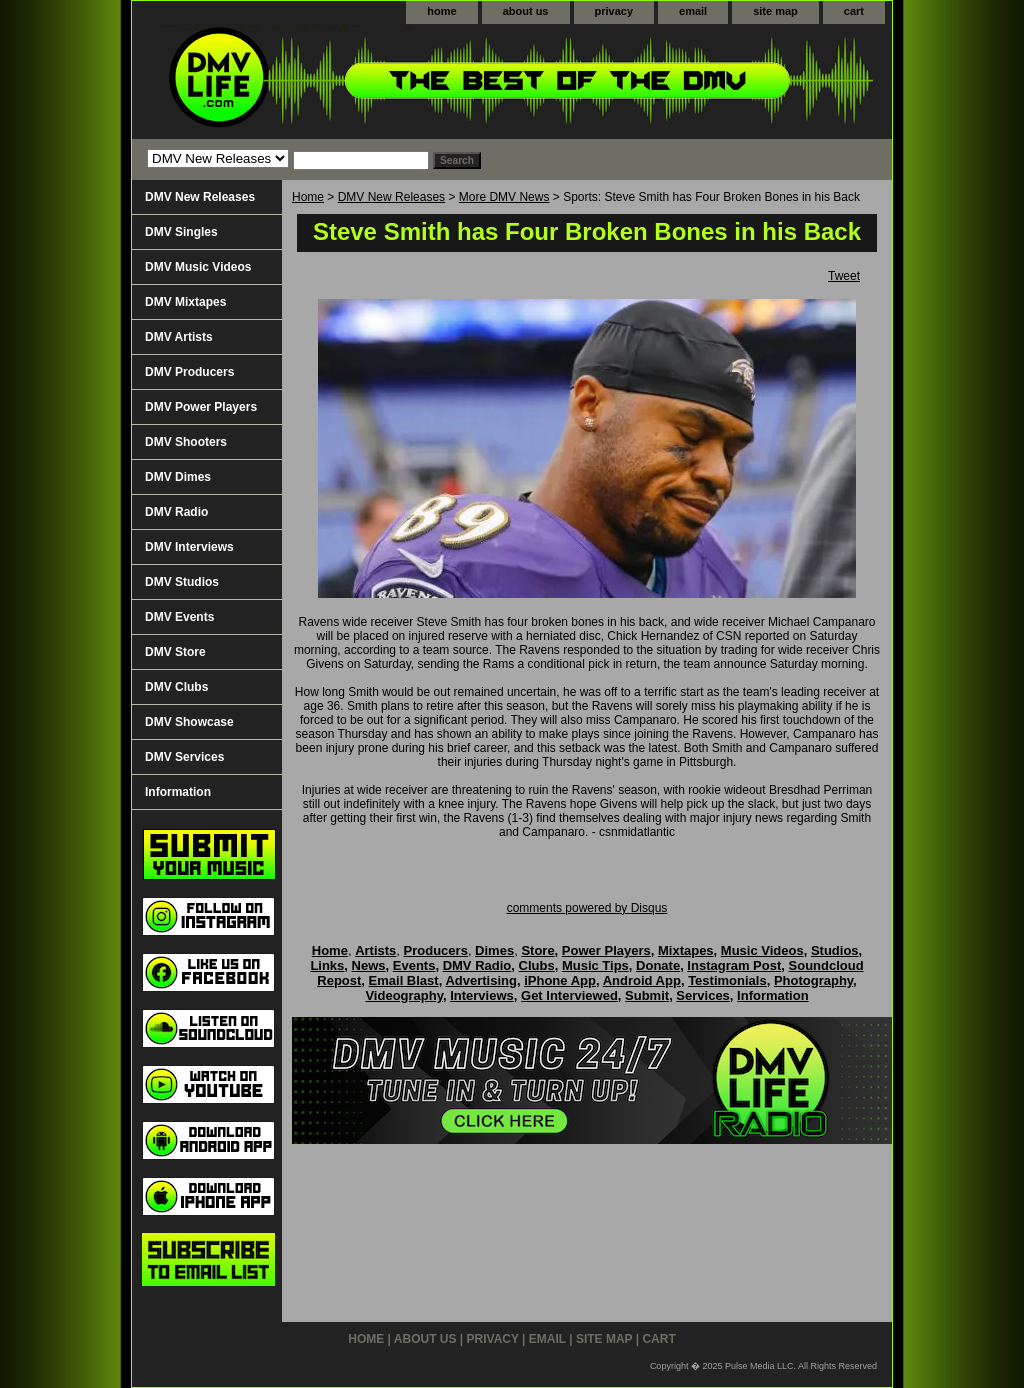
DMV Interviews (189, 547)
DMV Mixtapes (185, 302)
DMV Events (179, 617)
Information (178, 792)
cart (854, 11)
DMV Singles (181, 232)
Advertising (481, 980)
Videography (404, 995)
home (441, 11)
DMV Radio (176, 512)
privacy (614, 11)
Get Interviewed (569, 995)
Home (308, 197)
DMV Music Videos (198, 267)
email (693, 11)
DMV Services (184, 757)
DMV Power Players (201, 407)
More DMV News (504, 197)
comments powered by (587, 908)
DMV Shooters (186, 442)
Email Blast (404, 980)
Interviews (482, 995)
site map (775, 11)
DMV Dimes (178, 477)
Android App (642, 980)
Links (327, 965)
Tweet (844, 276)
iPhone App (560, 980)
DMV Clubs (176, 687)
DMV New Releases (391, 197)
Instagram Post (734, 965)
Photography (813, 980)
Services (703, 995)
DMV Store (175, 652)
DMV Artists (179, 337)
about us (526, 11)
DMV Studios (182, 582)
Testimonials (727, 980)
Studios (835, 950)
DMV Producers (189, 372)
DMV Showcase (189, 722)
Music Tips (595, 965)
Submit (647, 995)
